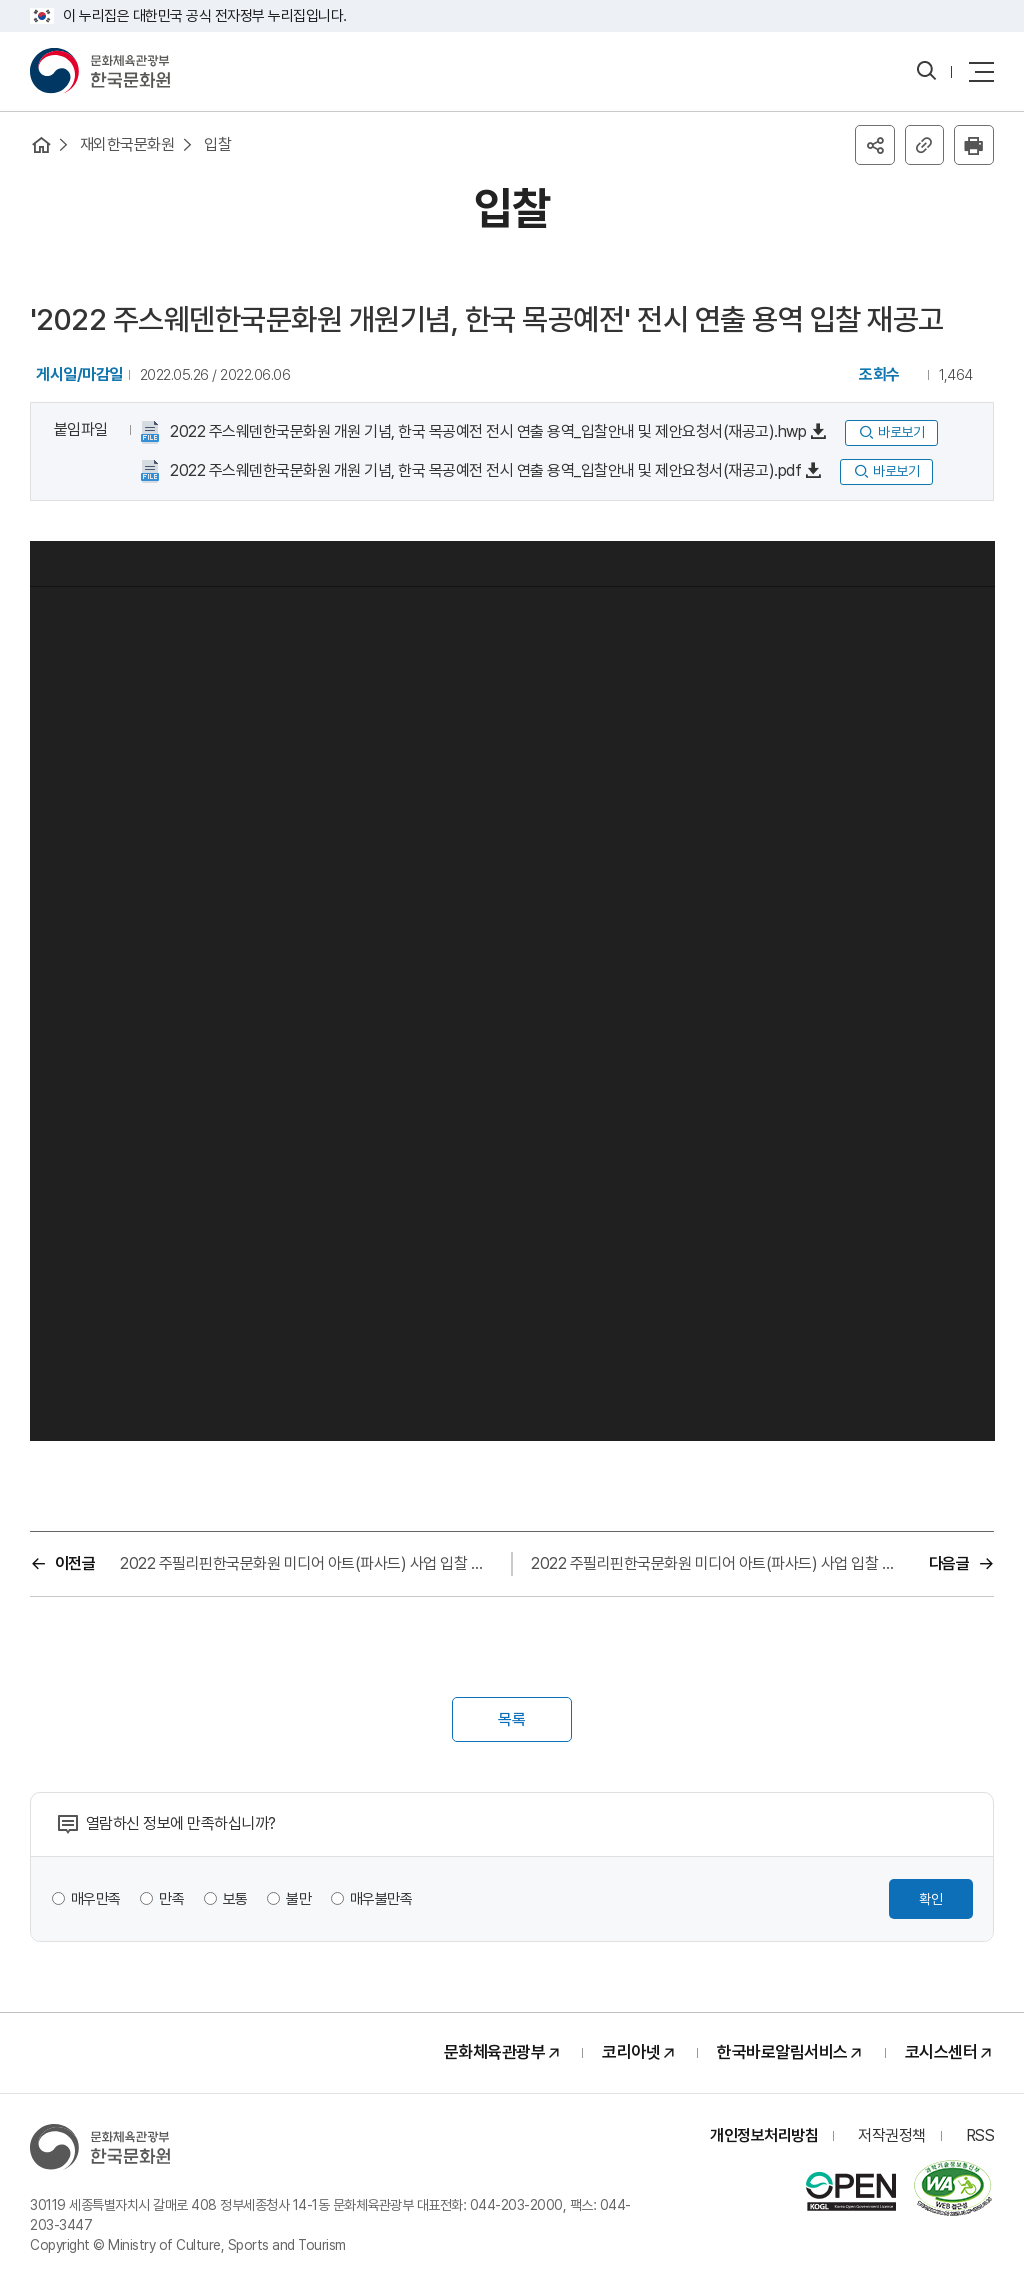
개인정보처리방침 (764, 2136)
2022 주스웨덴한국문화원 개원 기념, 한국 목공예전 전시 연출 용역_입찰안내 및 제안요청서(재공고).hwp (487, 433)
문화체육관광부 (495, 2053)
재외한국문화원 (127, 144)
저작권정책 (892, 2136)
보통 (235, 1900)
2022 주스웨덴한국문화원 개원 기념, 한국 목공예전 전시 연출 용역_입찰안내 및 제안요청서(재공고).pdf (484, 471)
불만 (299, 1900)
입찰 (218, 144)
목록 (512, 1720)
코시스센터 (941, 2053)
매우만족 (96, 1900)
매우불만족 (381, 1900)
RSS (980, 2136)
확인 (931, 1900)
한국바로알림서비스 (782, 2053)
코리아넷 (631, 2053)
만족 (172, 1900)
